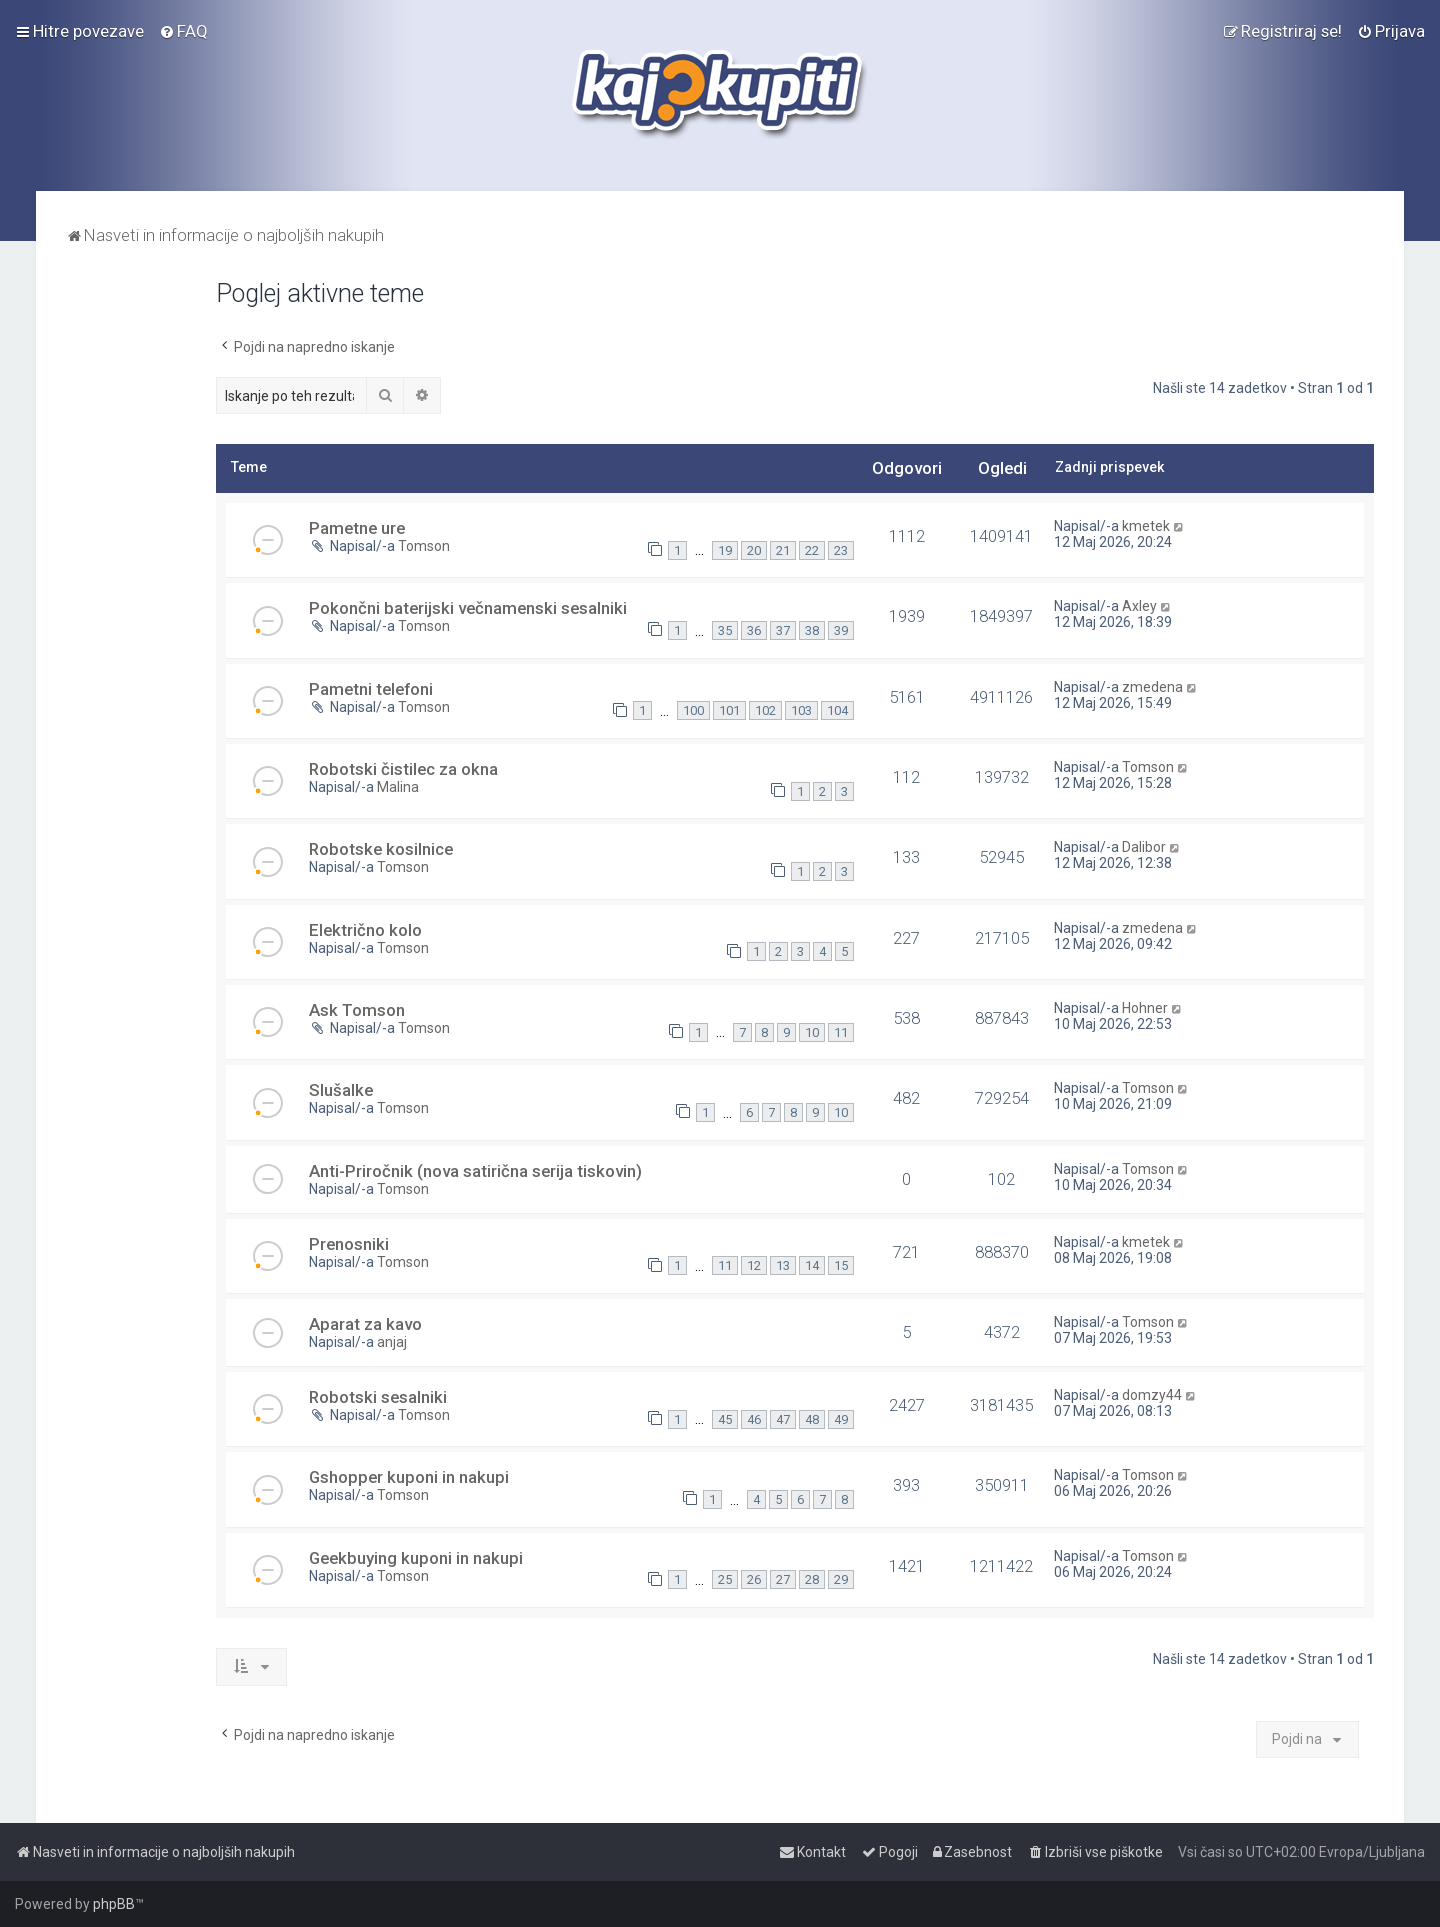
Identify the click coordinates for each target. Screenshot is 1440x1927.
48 (812, 1419)
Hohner (1145, 1008)
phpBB (114, 1904)
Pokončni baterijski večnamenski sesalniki (468, 608)
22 (812, 550)
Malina (398, 787)
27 (783, 1579)
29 (841, 1579)
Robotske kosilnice (381, 849)
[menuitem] (183, 31)
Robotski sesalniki (378, 1397)
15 (841, 1265)
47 (783, 1419)
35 (725, 630)
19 (725, 550)
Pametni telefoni (371, 689)
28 (812, 1579)
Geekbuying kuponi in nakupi (416, 1558)
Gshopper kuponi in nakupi (409, 1477)
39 (841, 630)
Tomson (424, 546)
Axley (1139, 606)
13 (783, 1265)
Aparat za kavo (365, 1324)
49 (841, 1419)
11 (841, 1032)
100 (693, 710)
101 (729, 710)
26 (754, 1579)
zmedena (1152, 687)
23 (841, 550)
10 (812, 1032)
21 (783, 550)
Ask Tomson (357, 1010)
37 (783, 630)
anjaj (392, 1342)
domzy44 (1152, 1395)
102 (765, 710)
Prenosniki (349, 1244)
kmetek (1146, 526)
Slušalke (341, 1090)
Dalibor (1144, 847)
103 (801, 710)
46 (754, 1419)
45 (725, 1419)
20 (754, 550)
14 (812, 1265)
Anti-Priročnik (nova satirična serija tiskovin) (475, 1171)
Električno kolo (365, 930)
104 (837, 710)
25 (725, 1579)
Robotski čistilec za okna (403, 769)
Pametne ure (357, 528)
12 (754, 1265)
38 (812, 630)
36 (754, 630)
